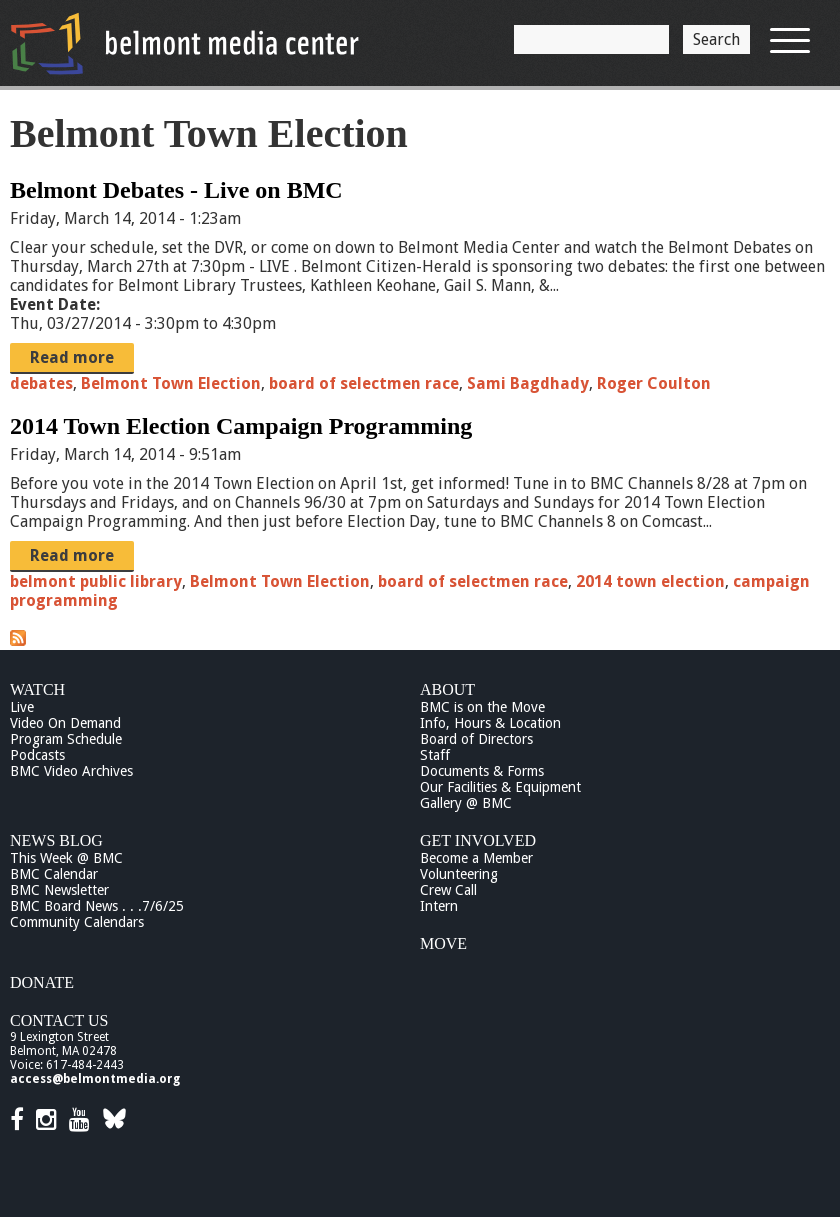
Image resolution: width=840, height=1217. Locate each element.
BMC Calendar (54, 874)
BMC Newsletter (59, 890)
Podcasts (37, 755)
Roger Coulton (654, 383)
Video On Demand (65, 723)
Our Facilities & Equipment (500, 787)
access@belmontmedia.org (95, 1079)
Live (22, 707)
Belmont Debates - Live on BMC (176, 190)
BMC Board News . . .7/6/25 (97, 906)
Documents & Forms (482, 771)
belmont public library (96, 581)
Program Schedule (66, 739)
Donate (42, 982)
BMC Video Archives (71, 771)
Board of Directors (476, 739)
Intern (439, 906)
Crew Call (448, 890)
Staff (435, 755)
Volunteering (459, 874)
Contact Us (59, 1020)
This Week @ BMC (66, 858)
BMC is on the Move (482, 707)
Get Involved (478, 840)
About (447, 689)
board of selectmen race (364, 383)
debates (41, 383)
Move (443, 943)
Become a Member (476, 858)
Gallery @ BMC (466, 803)
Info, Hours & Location (490, 723)
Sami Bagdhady (528, 383)
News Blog (56, 840)
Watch (37, 689)
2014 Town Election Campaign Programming (241, 426)
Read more (72, 357)
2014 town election (650, 581)
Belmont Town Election (171, 383)
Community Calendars (77, 922)
